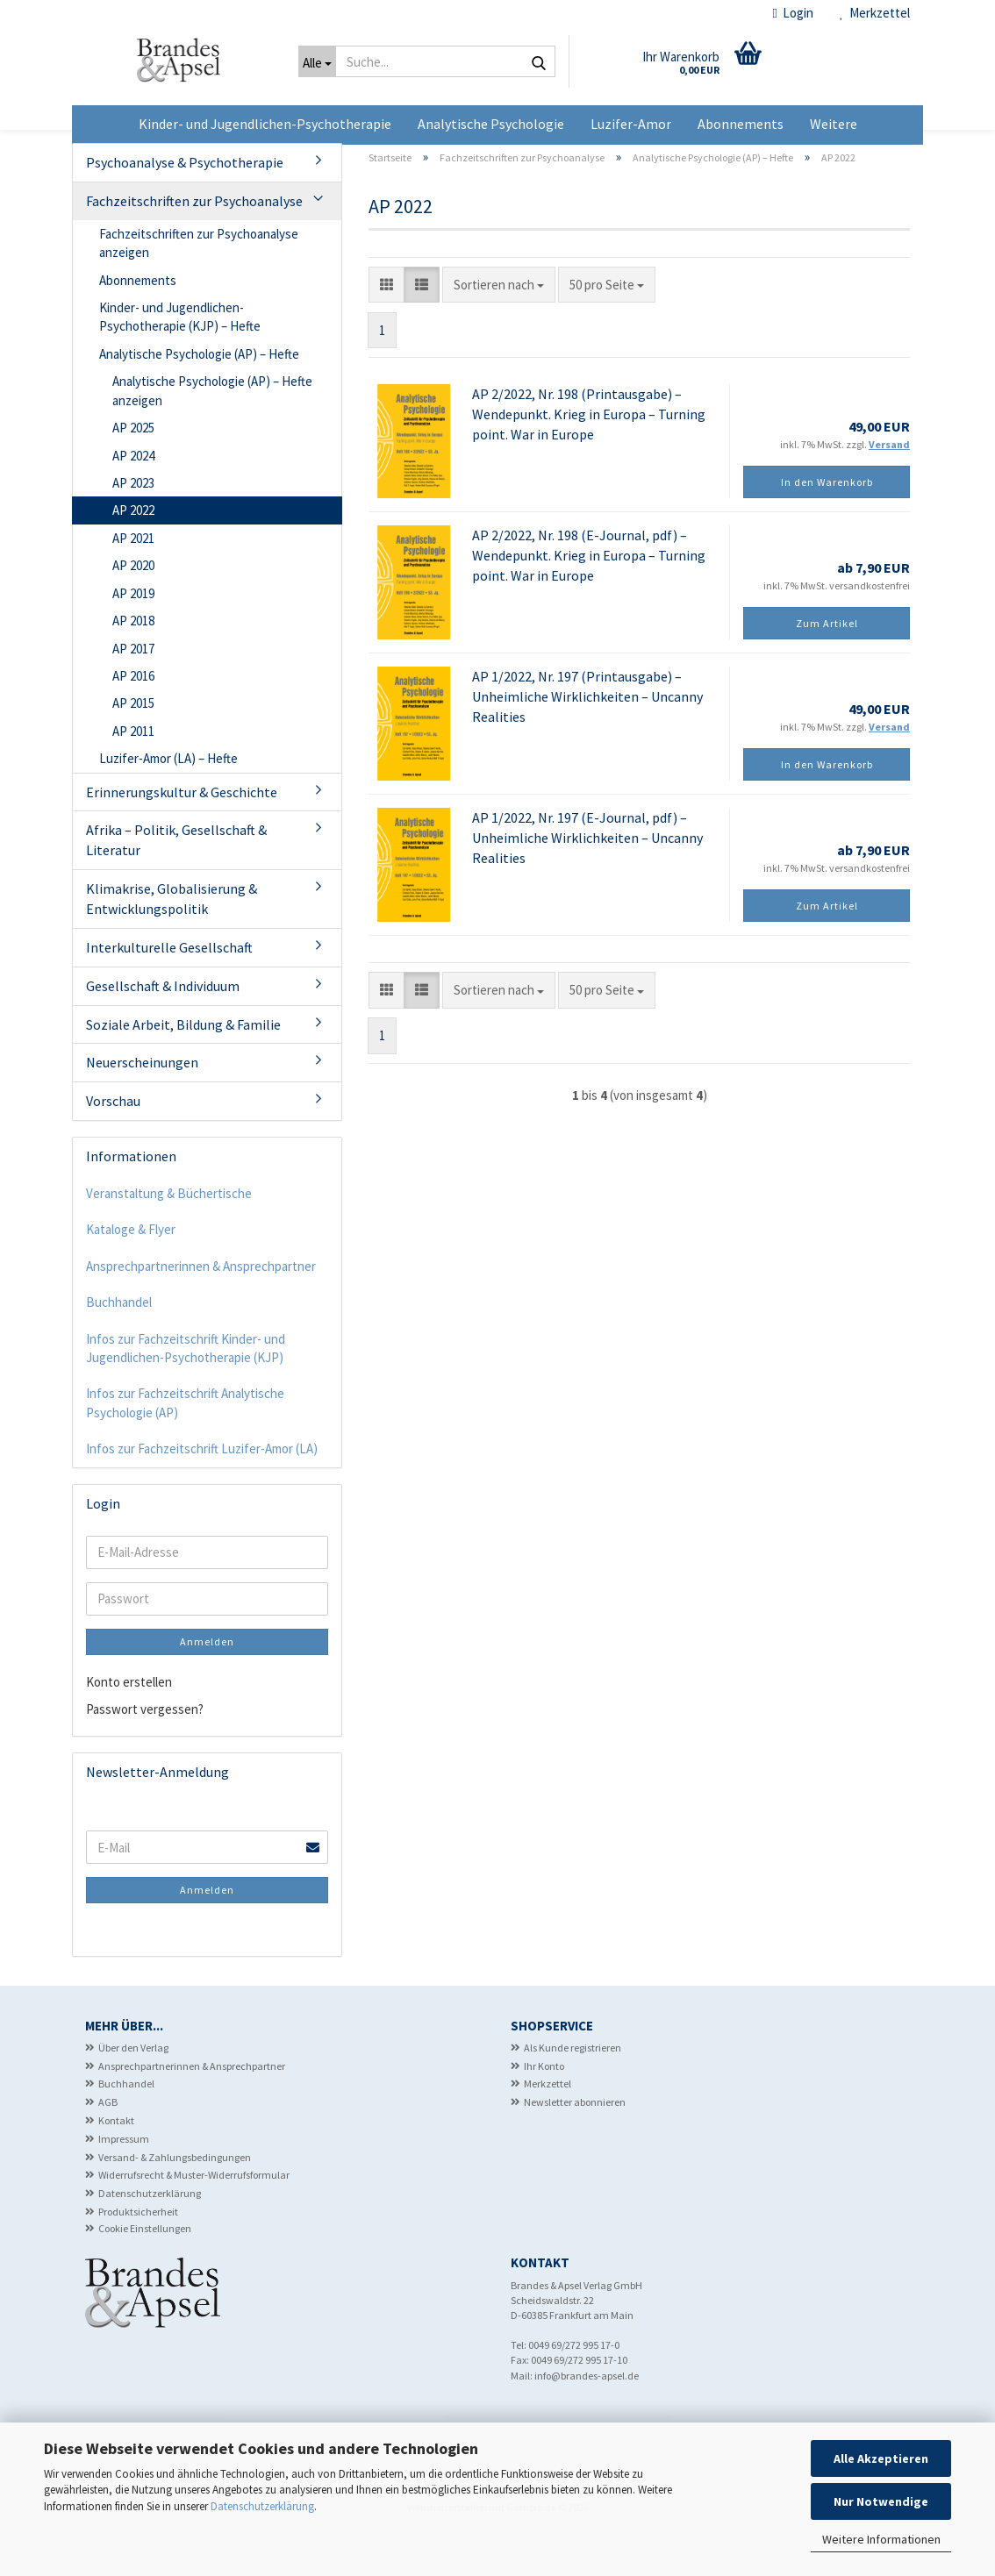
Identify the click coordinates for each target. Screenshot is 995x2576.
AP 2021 (133, 583)
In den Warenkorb (827, 527)
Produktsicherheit (138, 2257)
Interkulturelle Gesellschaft (169, 993)
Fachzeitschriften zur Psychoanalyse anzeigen (198, 288)
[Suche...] (317, 61)
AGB (108, 2147)
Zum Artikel (827, 668)
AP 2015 (133, 748)
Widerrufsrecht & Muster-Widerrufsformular (194, 2220)
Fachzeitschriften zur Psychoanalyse (194, 246)
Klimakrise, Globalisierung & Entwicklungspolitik (171, 944)
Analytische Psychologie (491, 123)
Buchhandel (119, 1347)
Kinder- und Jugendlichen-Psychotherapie (265, 123)
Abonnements (741, 123)
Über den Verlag (133, 2093)
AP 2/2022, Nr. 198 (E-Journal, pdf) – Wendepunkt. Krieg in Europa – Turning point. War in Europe (588, 601)
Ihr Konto (544, 2110)
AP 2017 (133, 693)
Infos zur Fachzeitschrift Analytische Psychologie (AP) (185, 1448)
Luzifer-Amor (631, 123)
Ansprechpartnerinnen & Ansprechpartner (201, 1311)
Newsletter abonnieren (575, 2147)
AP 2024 (133, 500)
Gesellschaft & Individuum (163, 1031)
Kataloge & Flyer (130, 1275)
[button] (386, 330)
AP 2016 (133, 721)
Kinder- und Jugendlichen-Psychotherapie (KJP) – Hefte (180, 362)
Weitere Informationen (881, 2539)
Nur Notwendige (881, 2501)
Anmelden (207, 1686)
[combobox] (498, 330)
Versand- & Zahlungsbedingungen (174, 2202)
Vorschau (113, 1146)
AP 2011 (133, 776)
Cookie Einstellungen (144, 2273)
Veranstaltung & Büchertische (169, 1239)
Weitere (833, 123)
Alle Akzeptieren (881, 2458)
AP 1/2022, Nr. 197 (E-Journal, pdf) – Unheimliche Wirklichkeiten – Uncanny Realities (587, 883)
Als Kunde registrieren (572, 2093)
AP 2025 (133, 473)
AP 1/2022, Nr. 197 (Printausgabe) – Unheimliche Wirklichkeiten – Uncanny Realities (587, 742)
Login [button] (793, 12)
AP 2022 (133, 555)
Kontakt (116, 2166)
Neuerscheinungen (142, 1108)
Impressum (123, 2184)
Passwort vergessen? (145, 1754)
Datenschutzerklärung (262, 2506)
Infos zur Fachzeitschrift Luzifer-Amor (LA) (202, 1494)
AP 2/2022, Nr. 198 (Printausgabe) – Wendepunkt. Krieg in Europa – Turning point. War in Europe (588, 460)
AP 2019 (133, 639)
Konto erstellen (129, 1726)
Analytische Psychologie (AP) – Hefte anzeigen (212, 435)
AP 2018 (133, 666)
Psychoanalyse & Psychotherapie (184, 208)
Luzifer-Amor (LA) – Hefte (168, 804)
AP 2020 (133, 611)
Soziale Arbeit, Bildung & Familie (183, 1069)
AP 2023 (133, 528)
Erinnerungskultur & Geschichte (181, 837)
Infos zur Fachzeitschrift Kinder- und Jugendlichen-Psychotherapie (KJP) (185, 1393)
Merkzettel (875, 12)
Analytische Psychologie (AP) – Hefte (199, 399)
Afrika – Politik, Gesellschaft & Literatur (176, 885)
